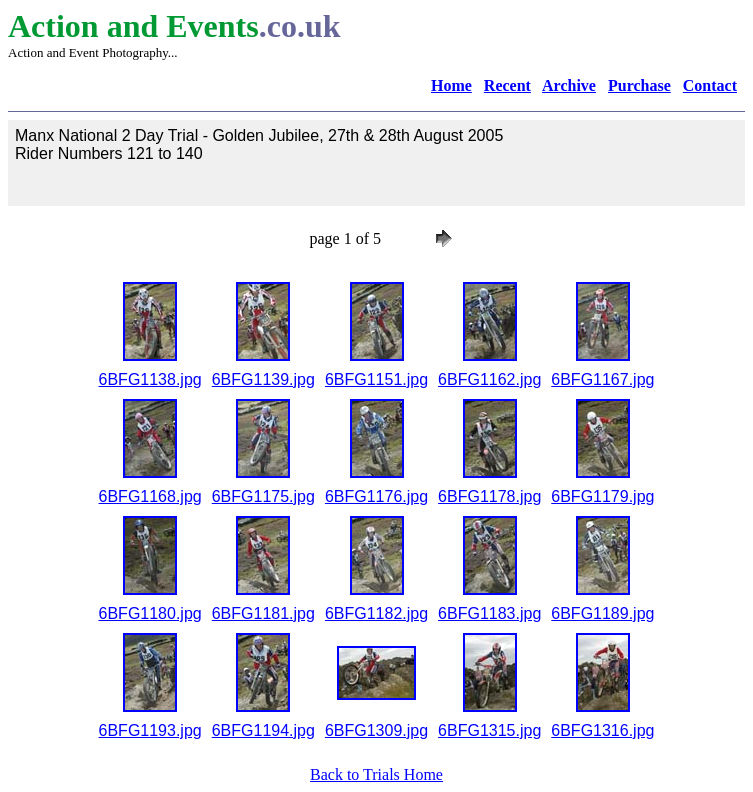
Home (451, 85)
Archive (569, 85)
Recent (507, 85)
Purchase (639, 85)
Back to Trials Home (376, 774)
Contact (710, 85)
